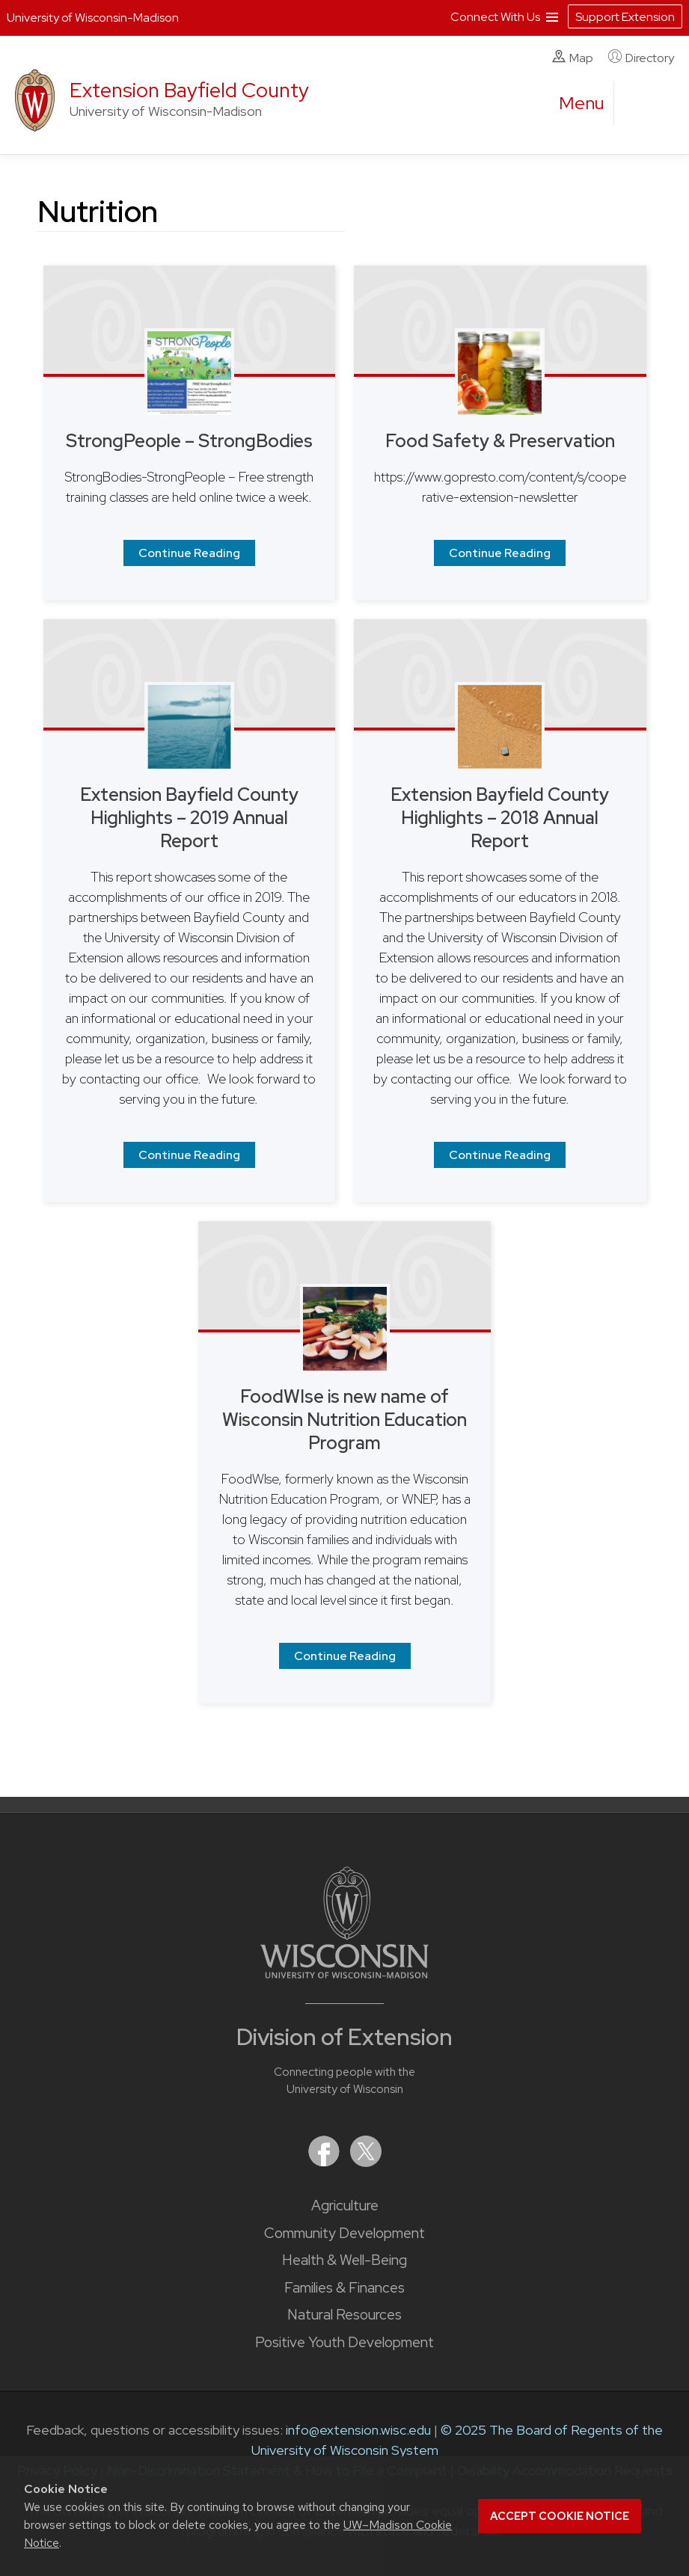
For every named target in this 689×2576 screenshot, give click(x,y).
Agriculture (345, 2205)
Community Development (344, 2233)
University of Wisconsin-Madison (93, 17)
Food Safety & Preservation (500, 440)
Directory (641, 57)
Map (572, 57)
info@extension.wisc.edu (358, 2429)
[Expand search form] (640, 104)
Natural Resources (344, 2314)
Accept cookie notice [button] (559, 2516)
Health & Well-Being (344, 2260)
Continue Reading (189, 553)
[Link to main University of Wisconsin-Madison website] (344, 1973)
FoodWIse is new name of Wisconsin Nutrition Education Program (344, 1419)
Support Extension (625, 17)
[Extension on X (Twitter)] (366, 2162)
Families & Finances (344, 2287)
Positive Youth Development (344, 2342)
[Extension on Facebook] (325, 2162)
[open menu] (582, 103)
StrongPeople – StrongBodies (189, 440)
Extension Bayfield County (189, 90)
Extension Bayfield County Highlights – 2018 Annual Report (500, 817)
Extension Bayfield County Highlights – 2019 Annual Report (189, 817)
